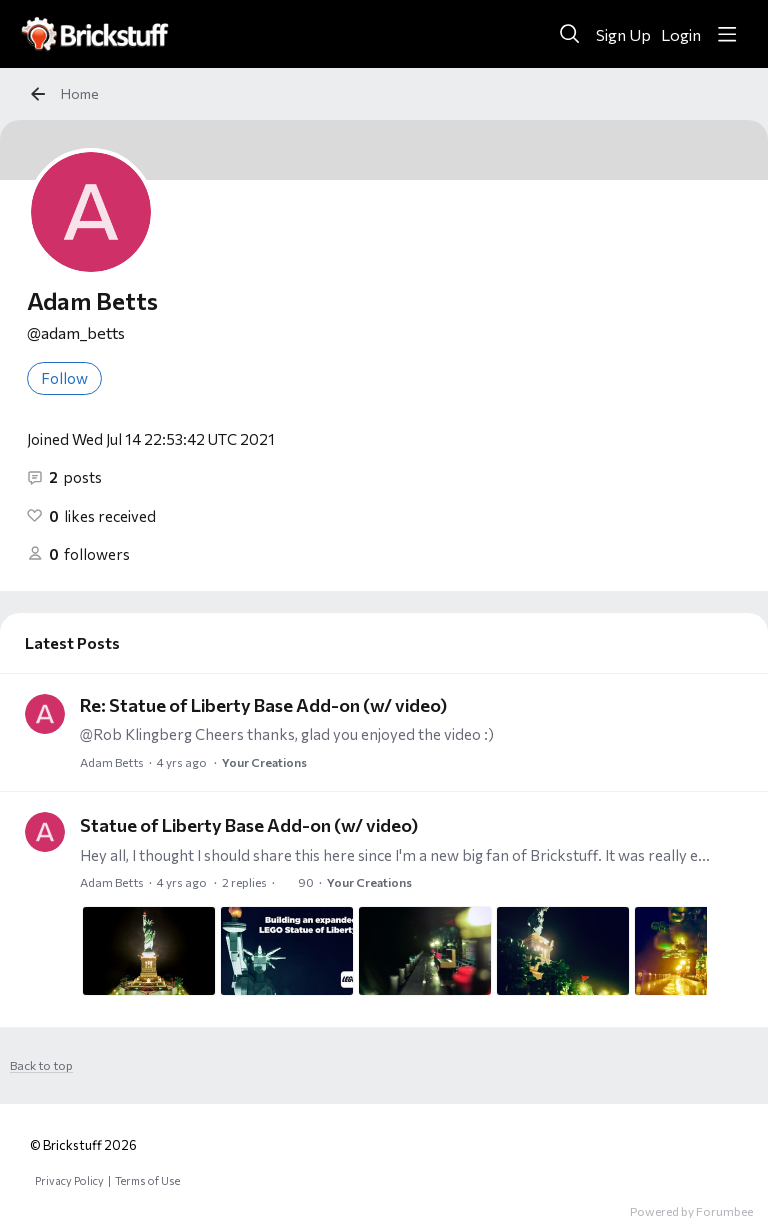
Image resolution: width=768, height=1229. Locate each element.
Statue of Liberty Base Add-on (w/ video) (249, 825)
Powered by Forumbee (691, 1211)
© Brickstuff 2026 (83, 1145)
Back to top (41, 1065)
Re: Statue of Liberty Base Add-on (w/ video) (263, 705)
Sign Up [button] (623, 34)
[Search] (570, 34)
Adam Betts (112, 762)
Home (80, 93)
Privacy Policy (69, 1180)
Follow (64, 378)
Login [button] (681, 34)
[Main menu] (727, 34)
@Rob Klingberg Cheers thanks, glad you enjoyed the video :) (287, 734)
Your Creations (264, 762)
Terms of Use (147, 1180)
